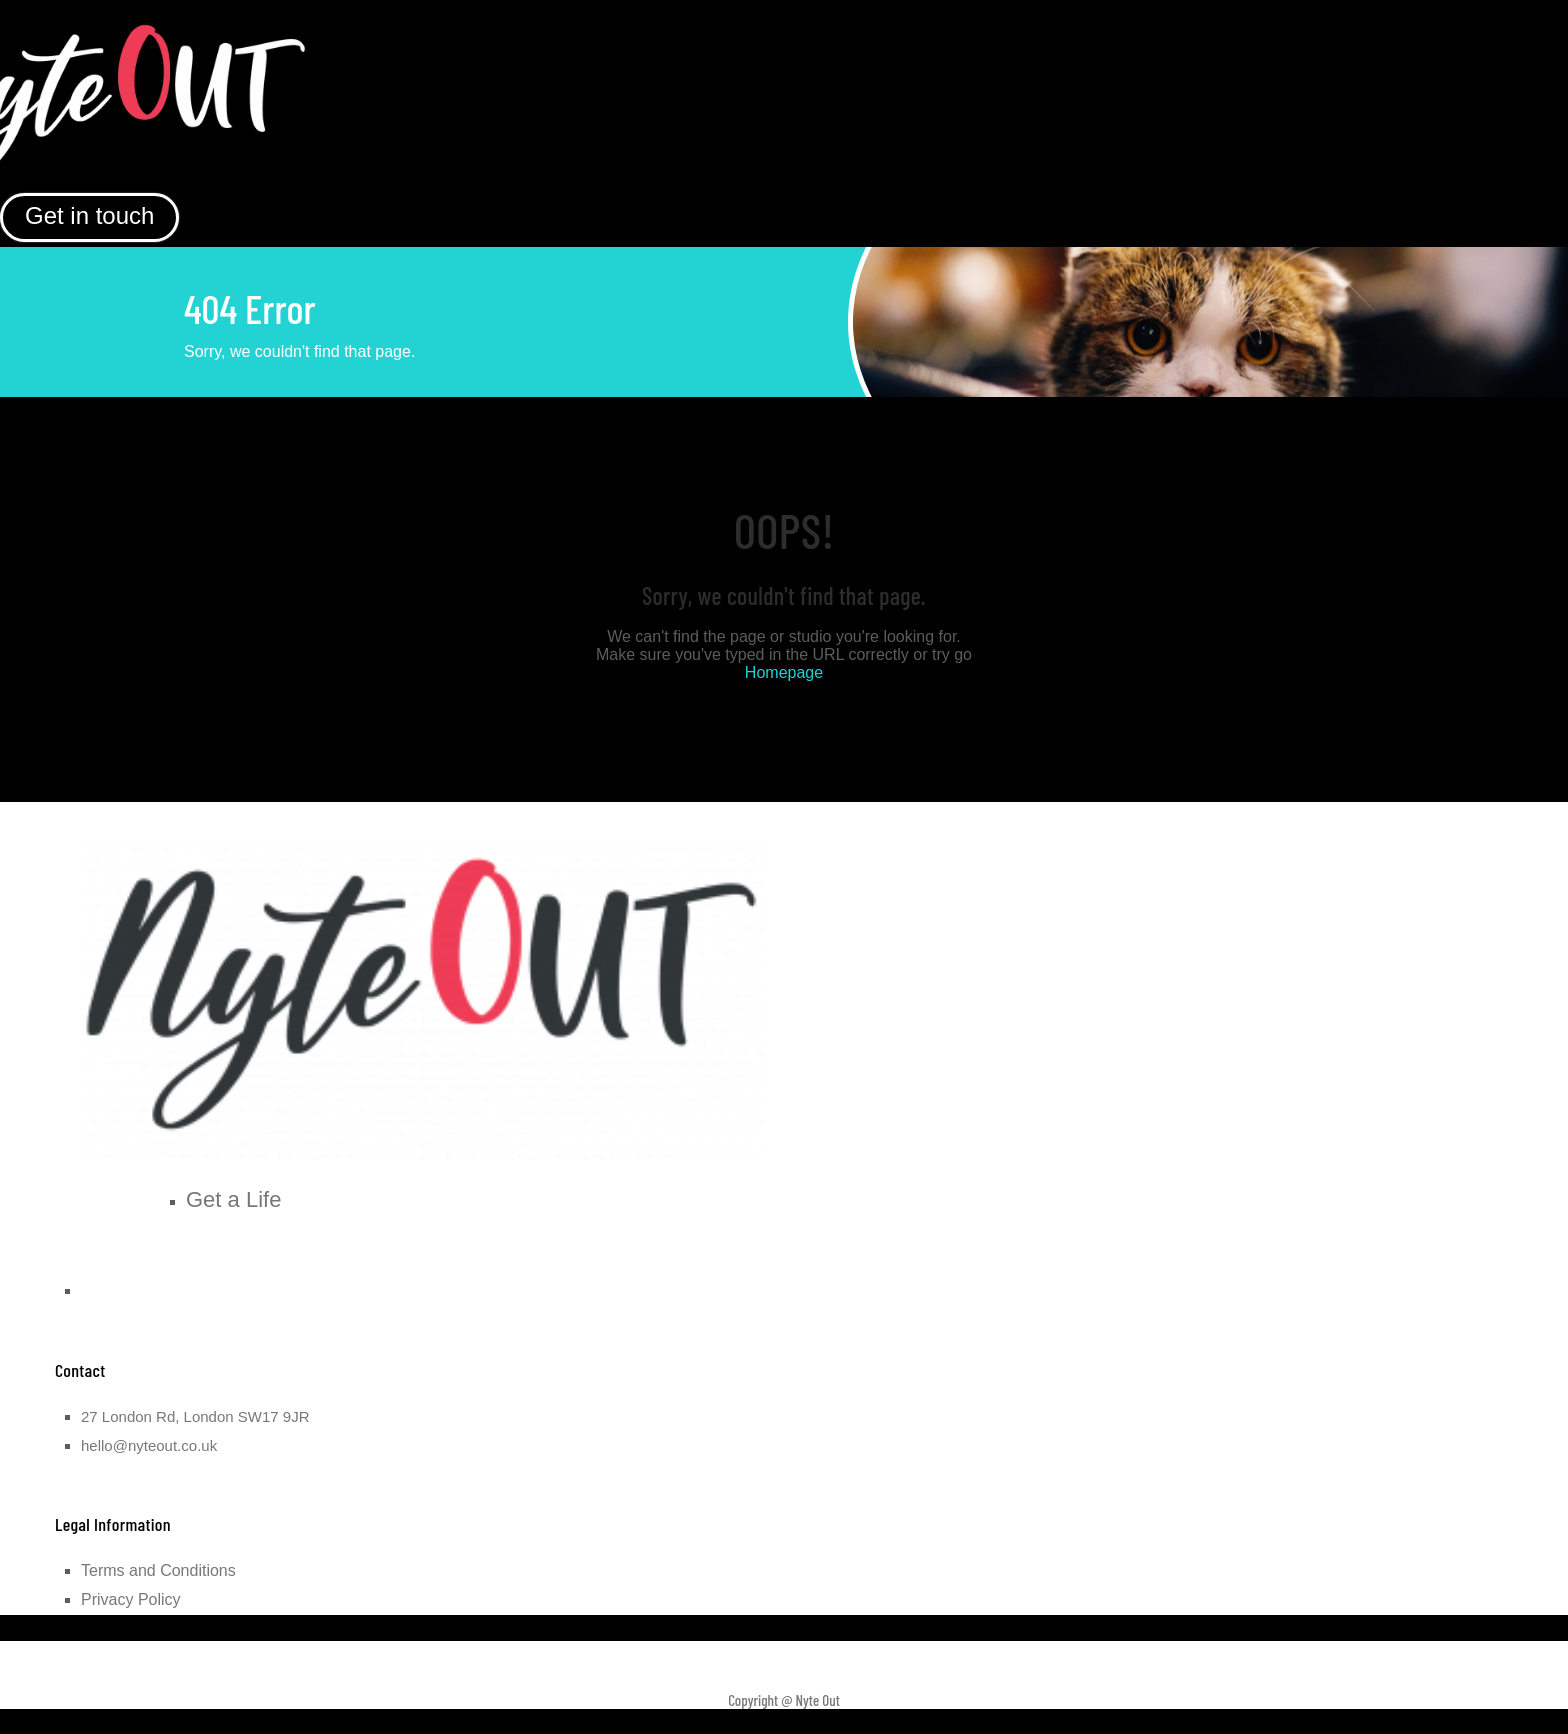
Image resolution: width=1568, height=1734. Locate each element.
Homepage (784, 672)
